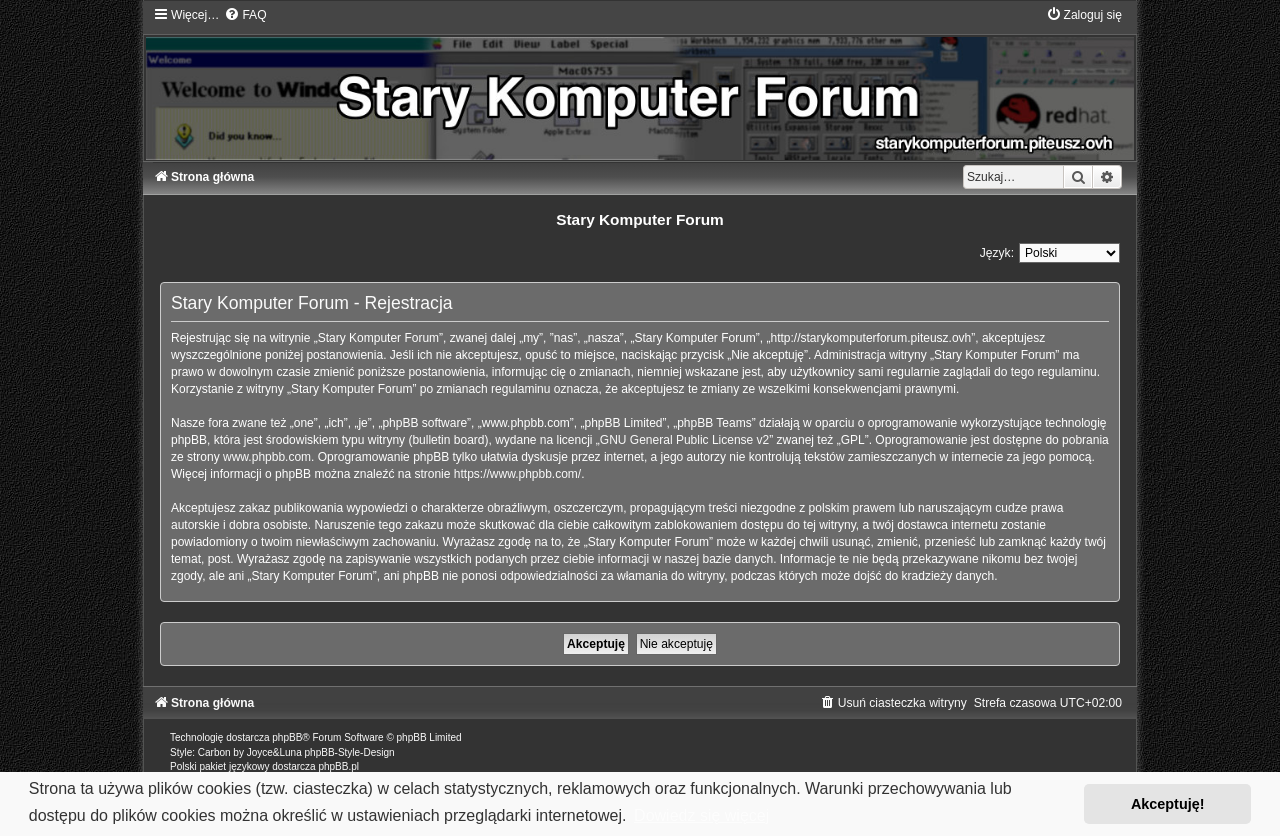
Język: (997, 253)
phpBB (287, 737)
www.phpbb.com (267, 457)
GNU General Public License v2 (684, 440)
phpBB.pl (338, 766)
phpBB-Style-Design (350, 752)
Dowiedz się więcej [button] (701, 815)
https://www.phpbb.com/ (517, 474)
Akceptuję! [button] (1168, 804)
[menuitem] (245, 15)
